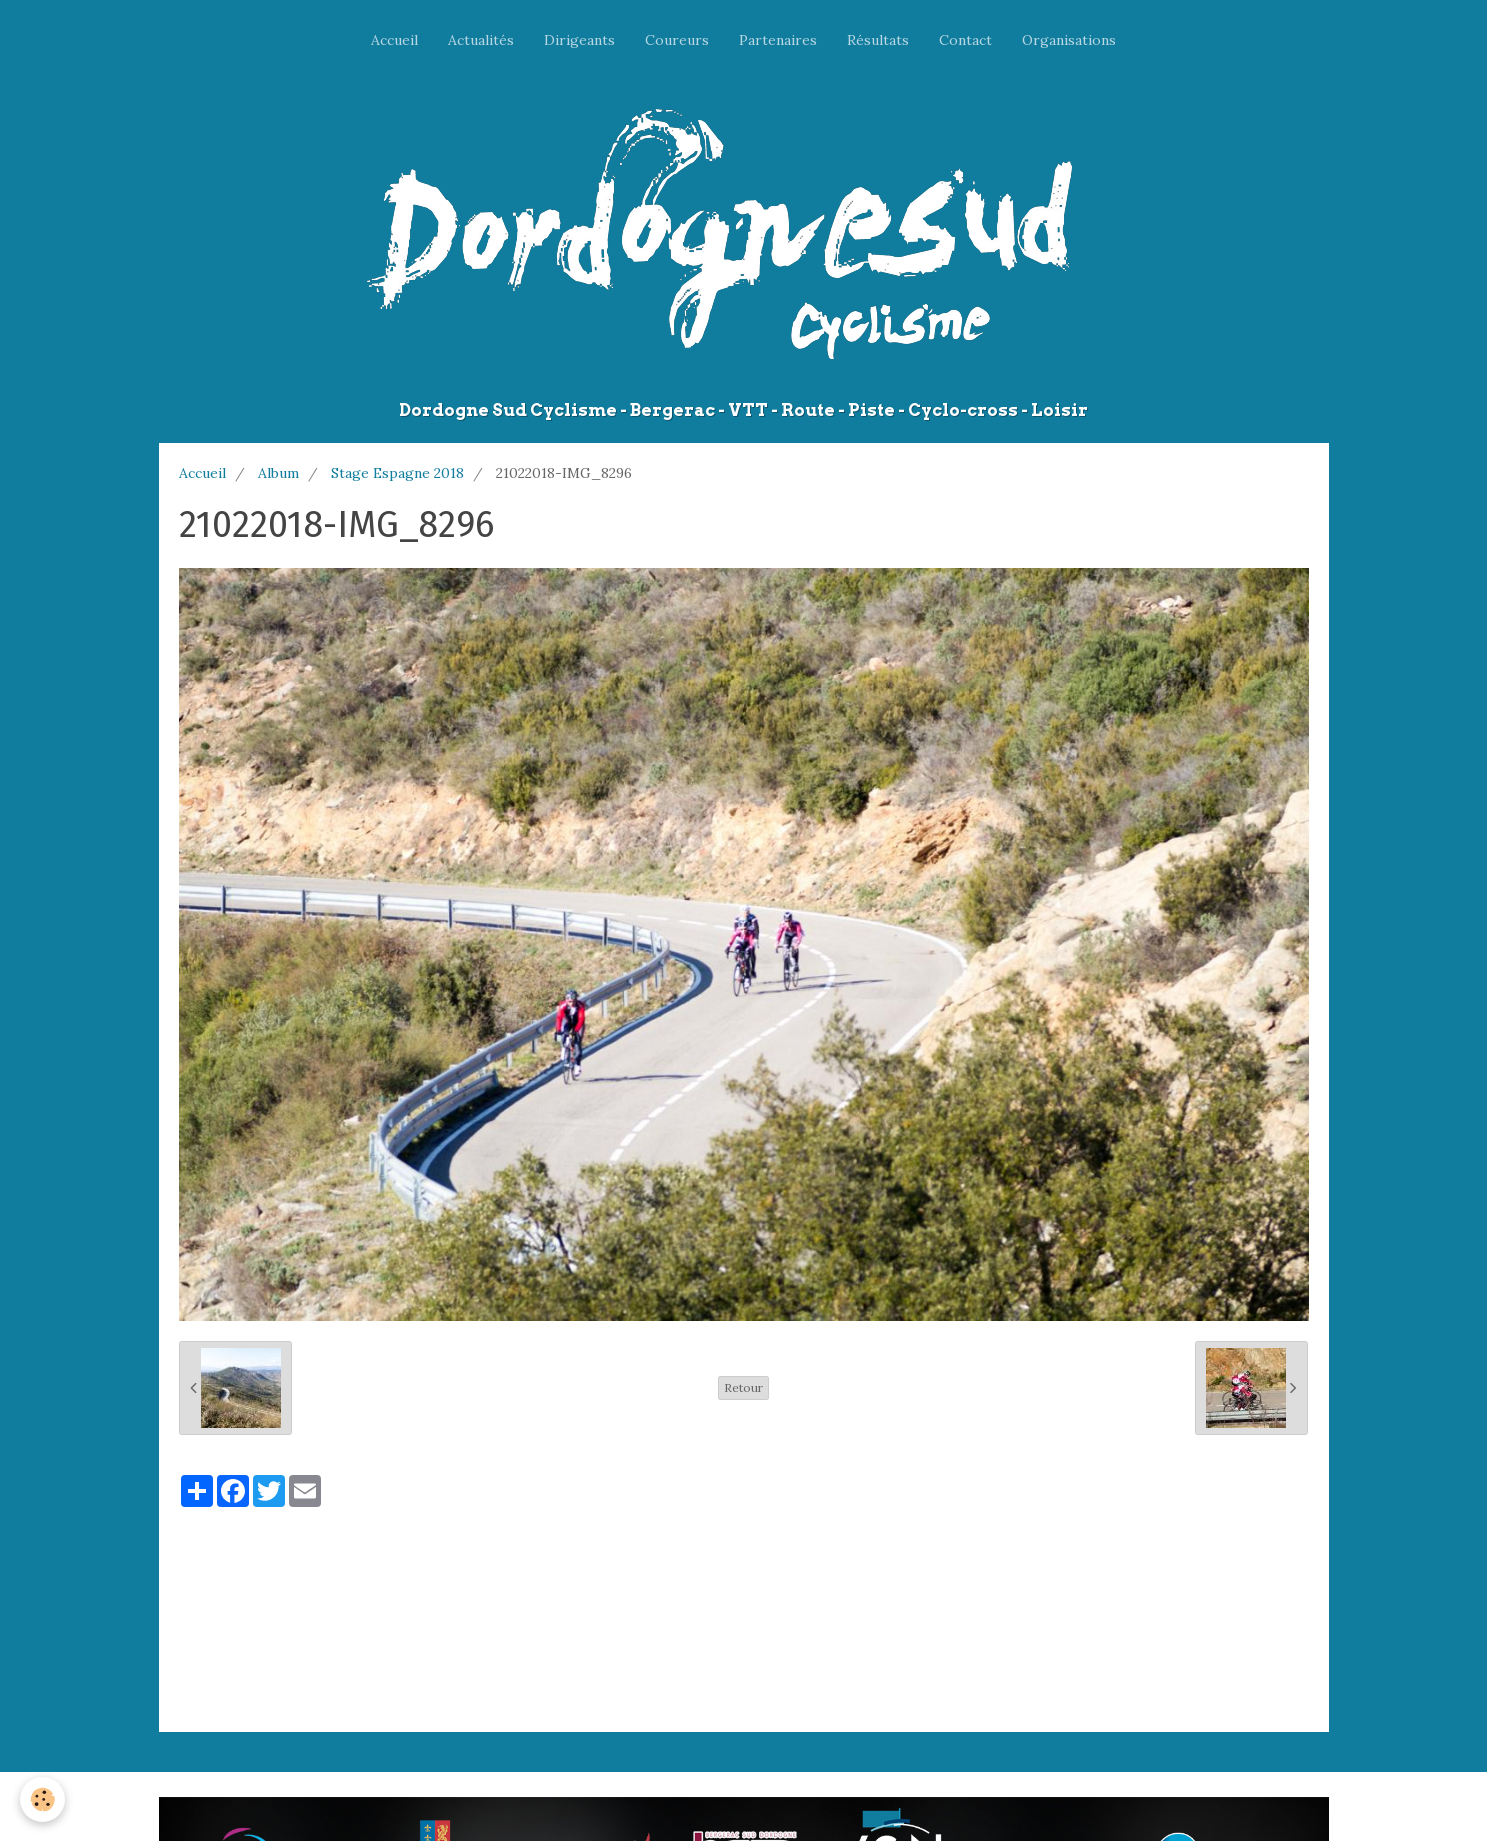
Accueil (394, 40)
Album (278, 473)
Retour (743, 1387)
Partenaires (778, 40)
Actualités (481, 40)
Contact (965, 40)
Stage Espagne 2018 (397, 473)
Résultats (878, 40)
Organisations (1069, 40)
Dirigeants (579, 40)
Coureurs (677, 40)
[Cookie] (42, 1799)
